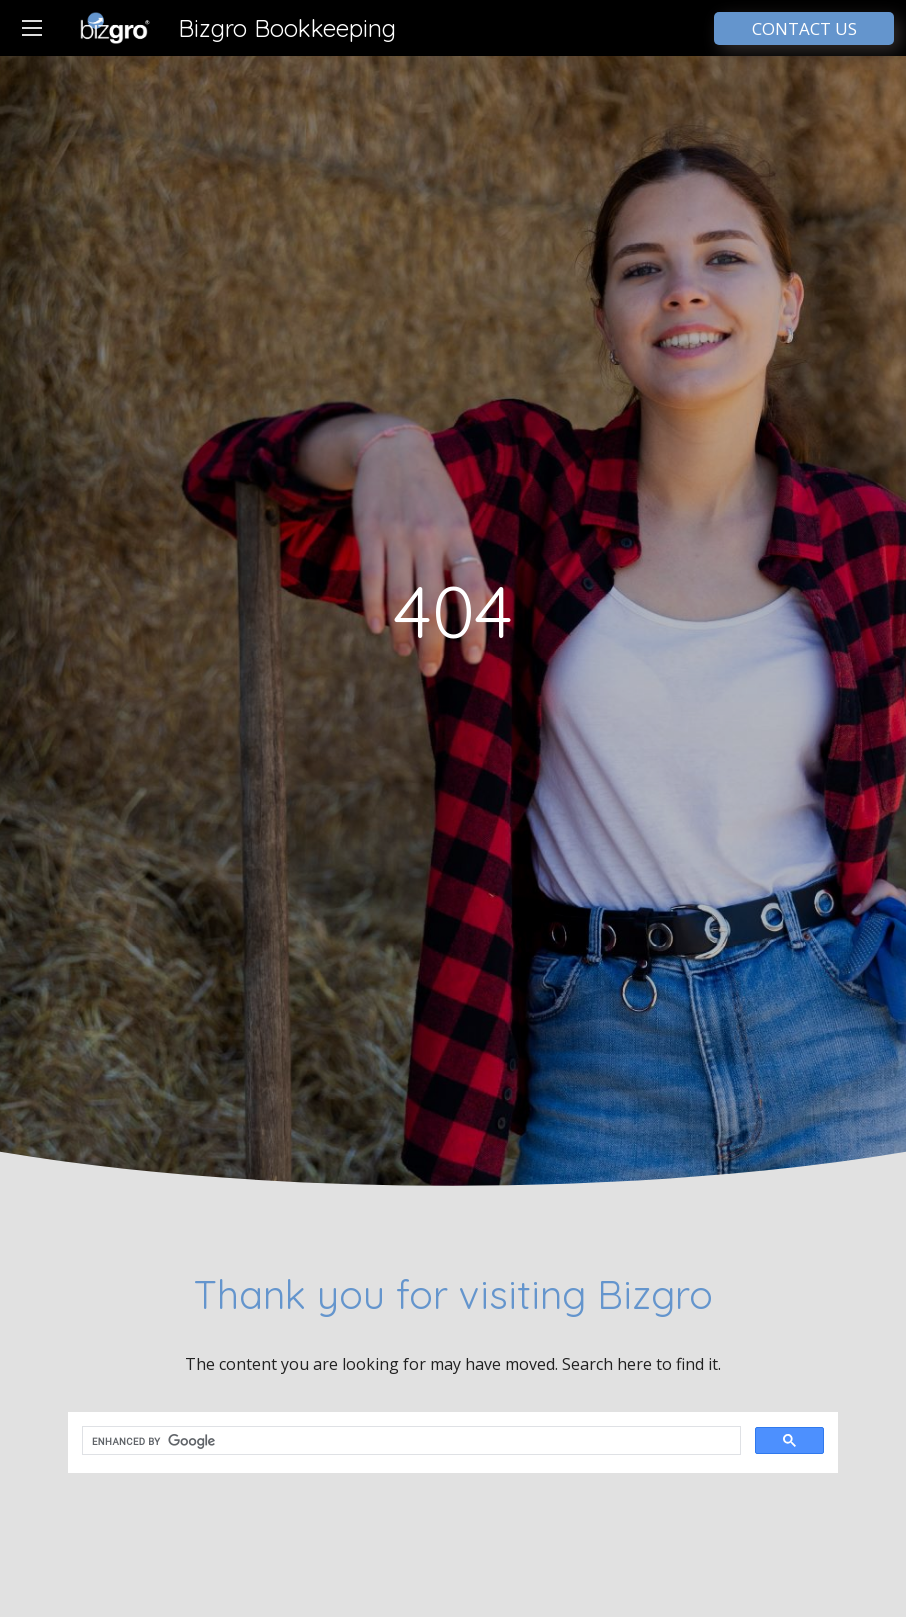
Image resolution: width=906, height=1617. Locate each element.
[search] (409, 1441)
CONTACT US (804, 28)
